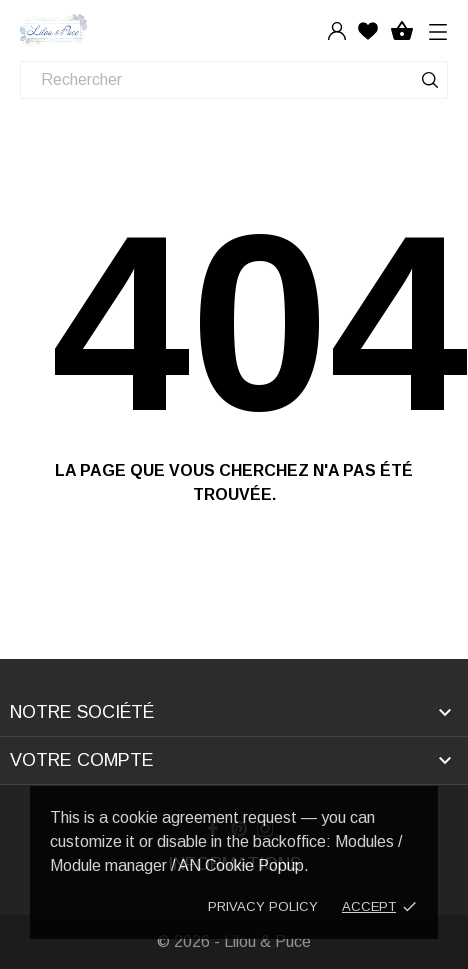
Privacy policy (263, 906)
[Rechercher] (234, 80)
